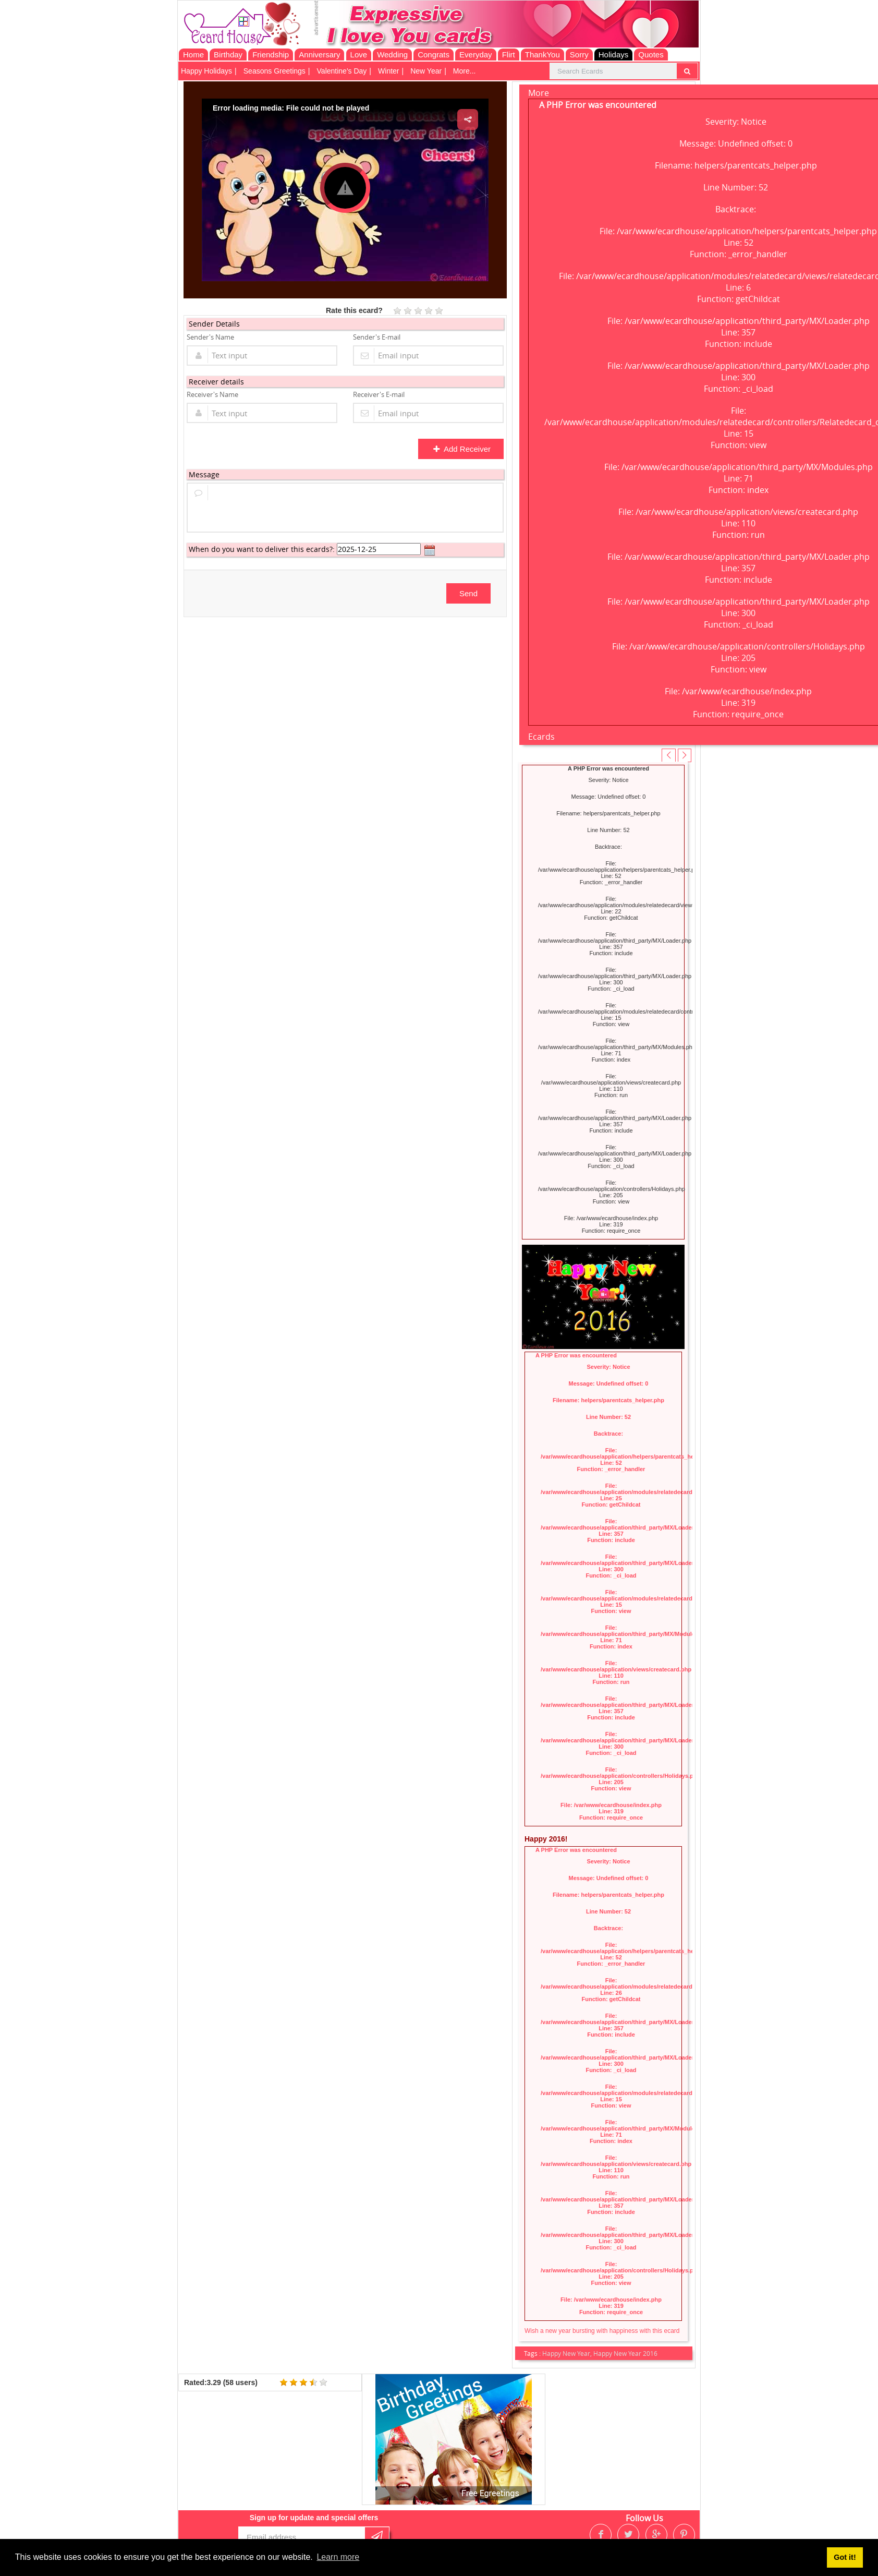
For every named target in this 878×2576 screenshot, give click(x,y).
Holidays (614, 54)
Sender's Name (210, 337)
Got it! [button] (845, 2557)
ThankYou (542, 54)
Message (204, 474)
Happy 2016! (546, 1839)
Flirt (508, 54)
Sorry (579, 54)
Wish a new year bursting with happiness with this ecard (602, 2330)
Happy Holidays (206, 71)
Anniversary (319, 54)
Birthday (228, 54)
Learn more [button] (337, 2557)
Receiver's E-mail (379, 394)
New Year (426, 71)
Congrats (433, 54)
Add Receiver (462, 448)
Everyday (475, 54)
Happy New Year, (567, 2353)
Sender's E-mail (376, 337)
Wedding (392, 54)
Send (468, 593)
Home (193, 54)
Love (359, 54)
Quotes (650, 54)
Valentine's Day (342, 71)
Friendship (270, 54)
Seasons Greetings (274, 71)
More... (464, 71)
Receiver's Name (212, 394)
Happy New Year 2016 (625, 2353)
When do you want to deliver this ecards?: (262, 549)
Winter (388, 71)
